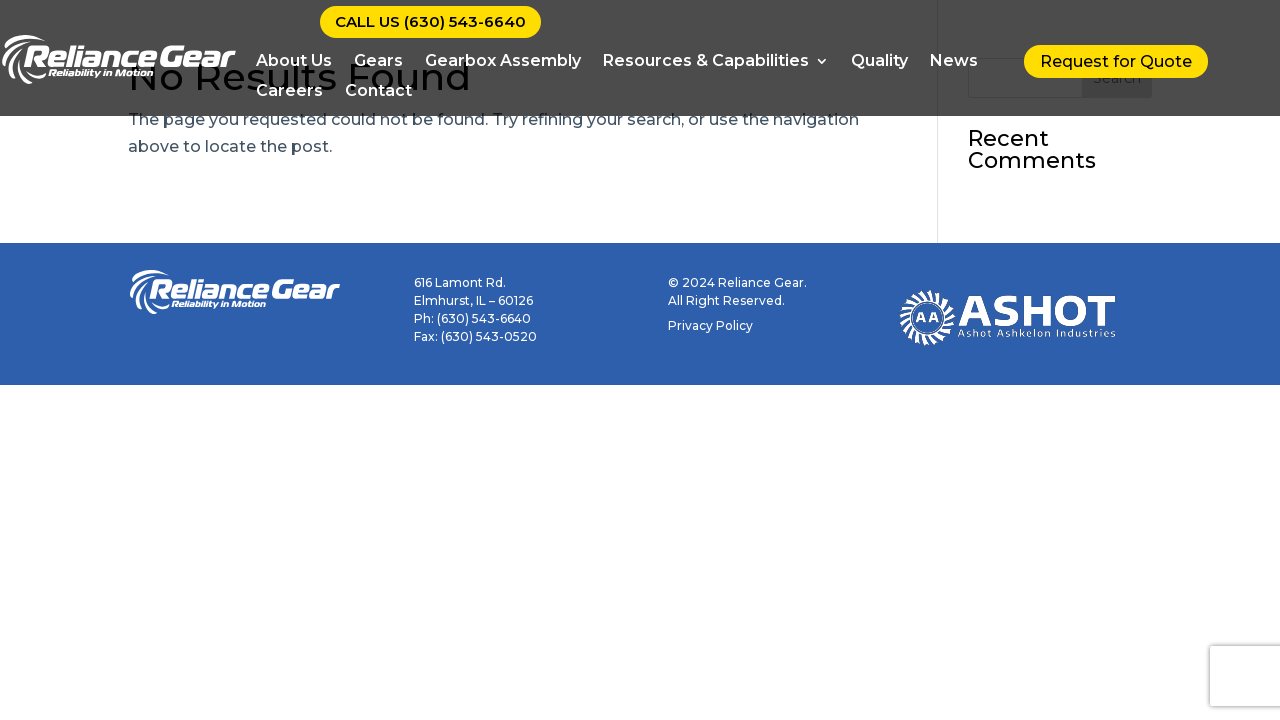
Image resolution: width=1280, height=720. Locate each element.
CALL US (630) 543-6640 (430, 21)
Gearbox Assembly (503, 62)
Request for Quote (1116, 61)
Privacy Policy (710, 325)
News (954, 62)
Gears (378, 62)
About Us (294, 62)
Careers (289, 92)
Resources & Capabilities (706, 62)
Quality (879, 62)
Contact (378, 92)
